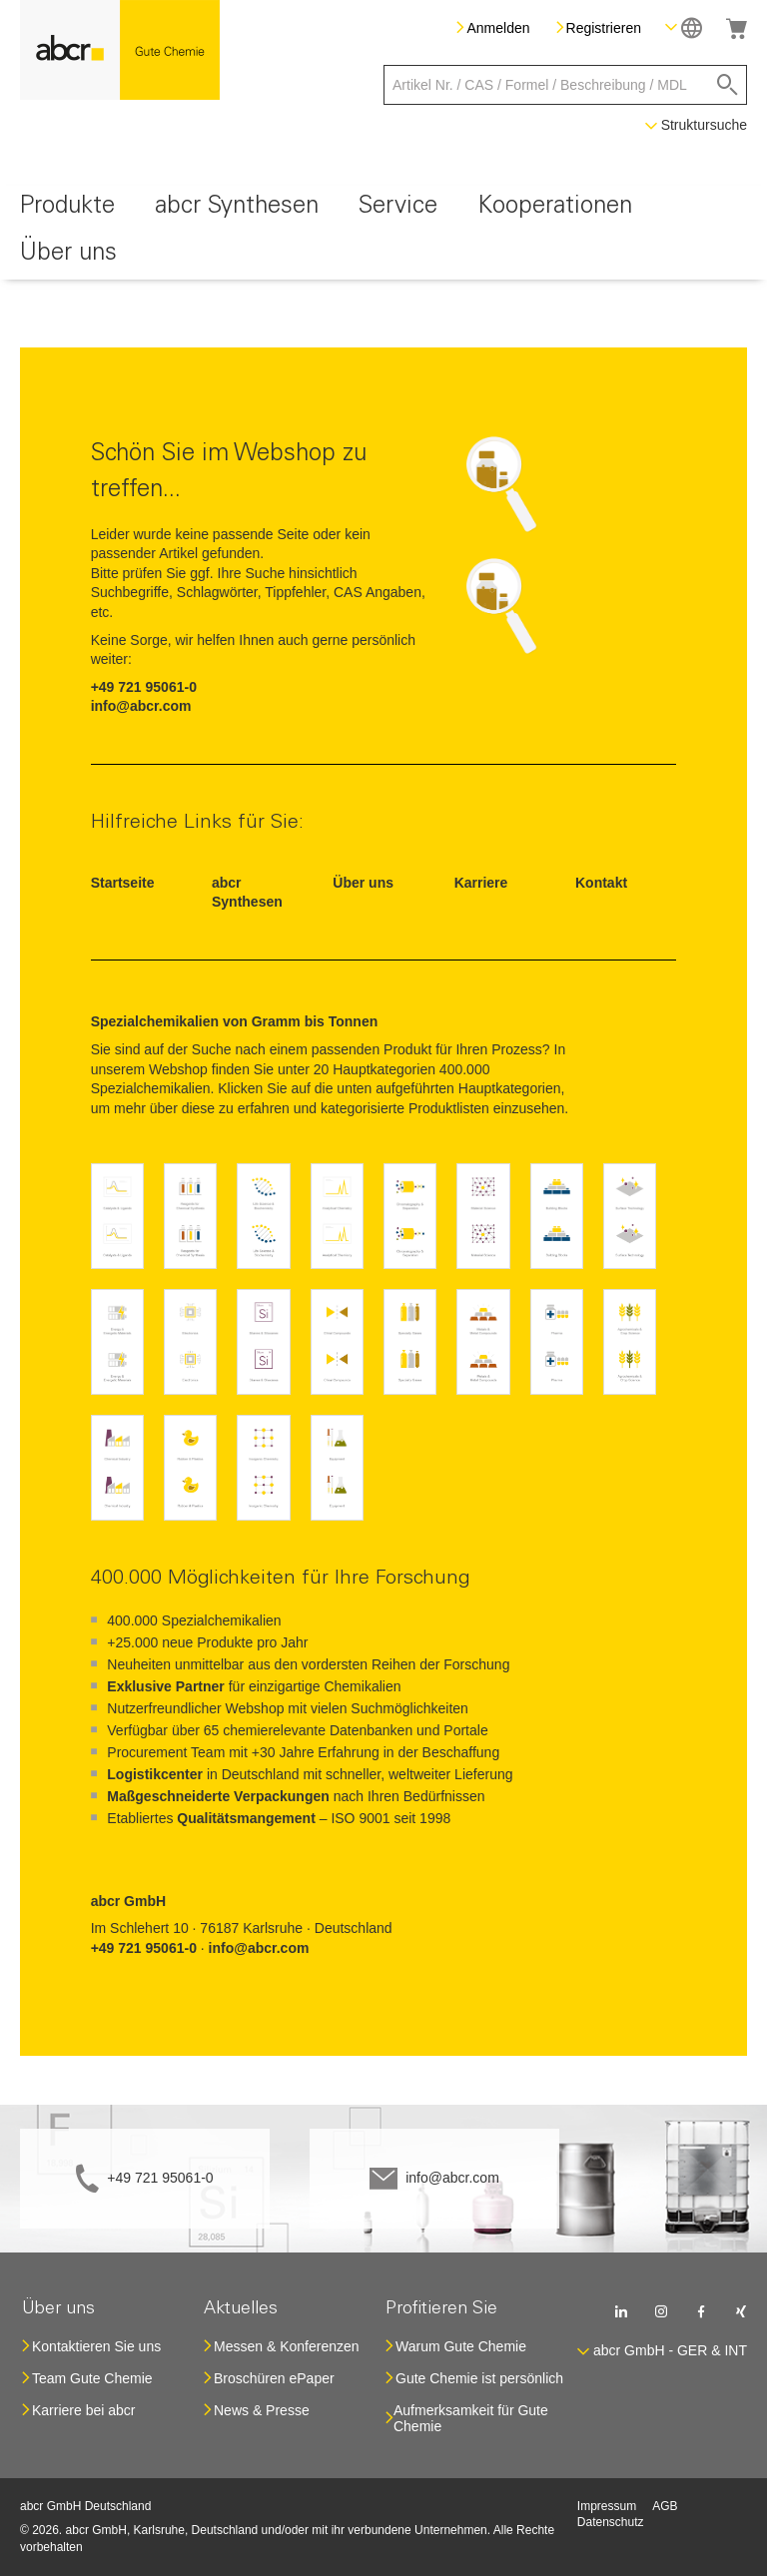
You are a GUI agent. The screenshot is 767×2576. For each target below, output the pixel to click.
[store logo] (120, 50)
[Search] (727, 85)
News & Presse (262, 2410)
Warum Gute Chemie (460, 2346)
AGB (664, 2506)
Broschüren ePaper (274, 2378)
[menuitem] (67, 209)
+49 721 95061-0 (160, 2178)
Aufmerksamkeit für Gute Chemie (470, 2418)
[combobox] (565, 85)
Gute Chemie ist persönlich (479, 2378)
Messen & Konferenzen (287, 2346)
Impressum (606, 2506)
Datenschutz (610, 2522)
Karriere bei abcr (84, 2410)
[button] (683, 27)
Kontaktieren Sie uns (96, 2346)
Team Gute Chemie (92, 2378)
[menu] (383, 233)
